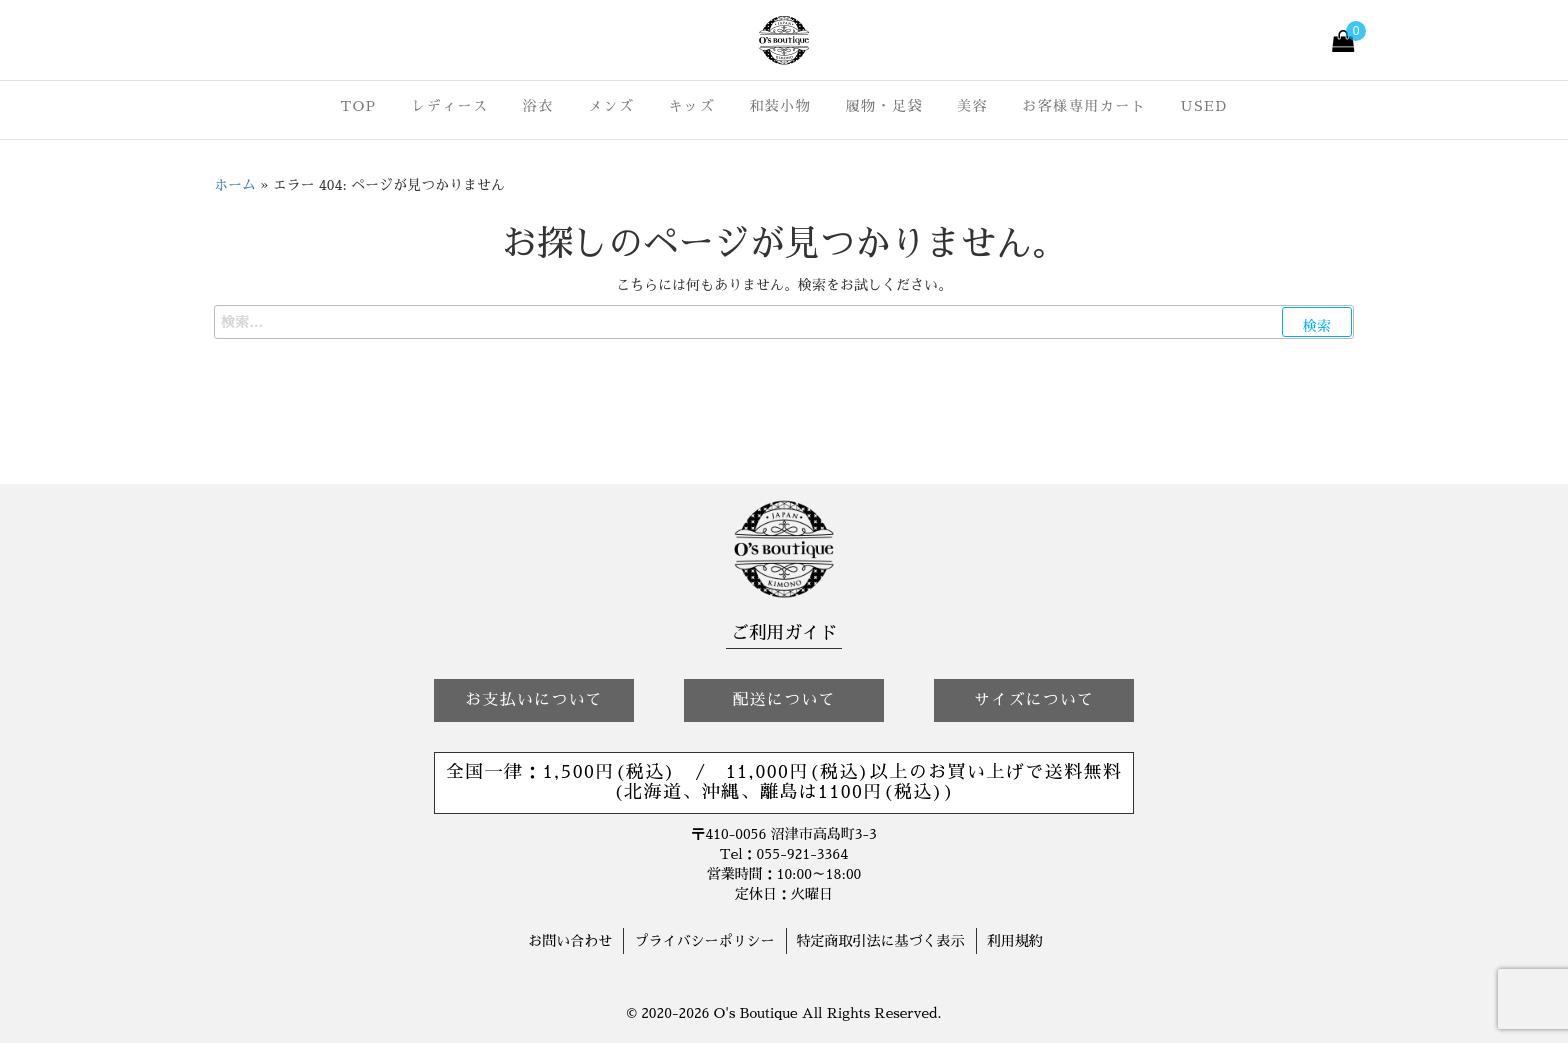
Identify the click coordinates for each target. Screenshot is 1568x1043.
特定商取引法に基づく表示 (881, 941)
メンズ (611, 106)
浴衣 (538, 106)
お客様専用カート (1084, 106)
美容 (972, 106)
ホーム (235, 185)
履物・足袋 (884, 106)
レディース (450, 106)
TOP (358, 106)
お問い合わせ (570, 941)
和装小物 (780, 106)
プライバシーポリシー (704, 941)
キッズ (692, 106)
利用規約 (1015, 941)
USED (1204, 106)
